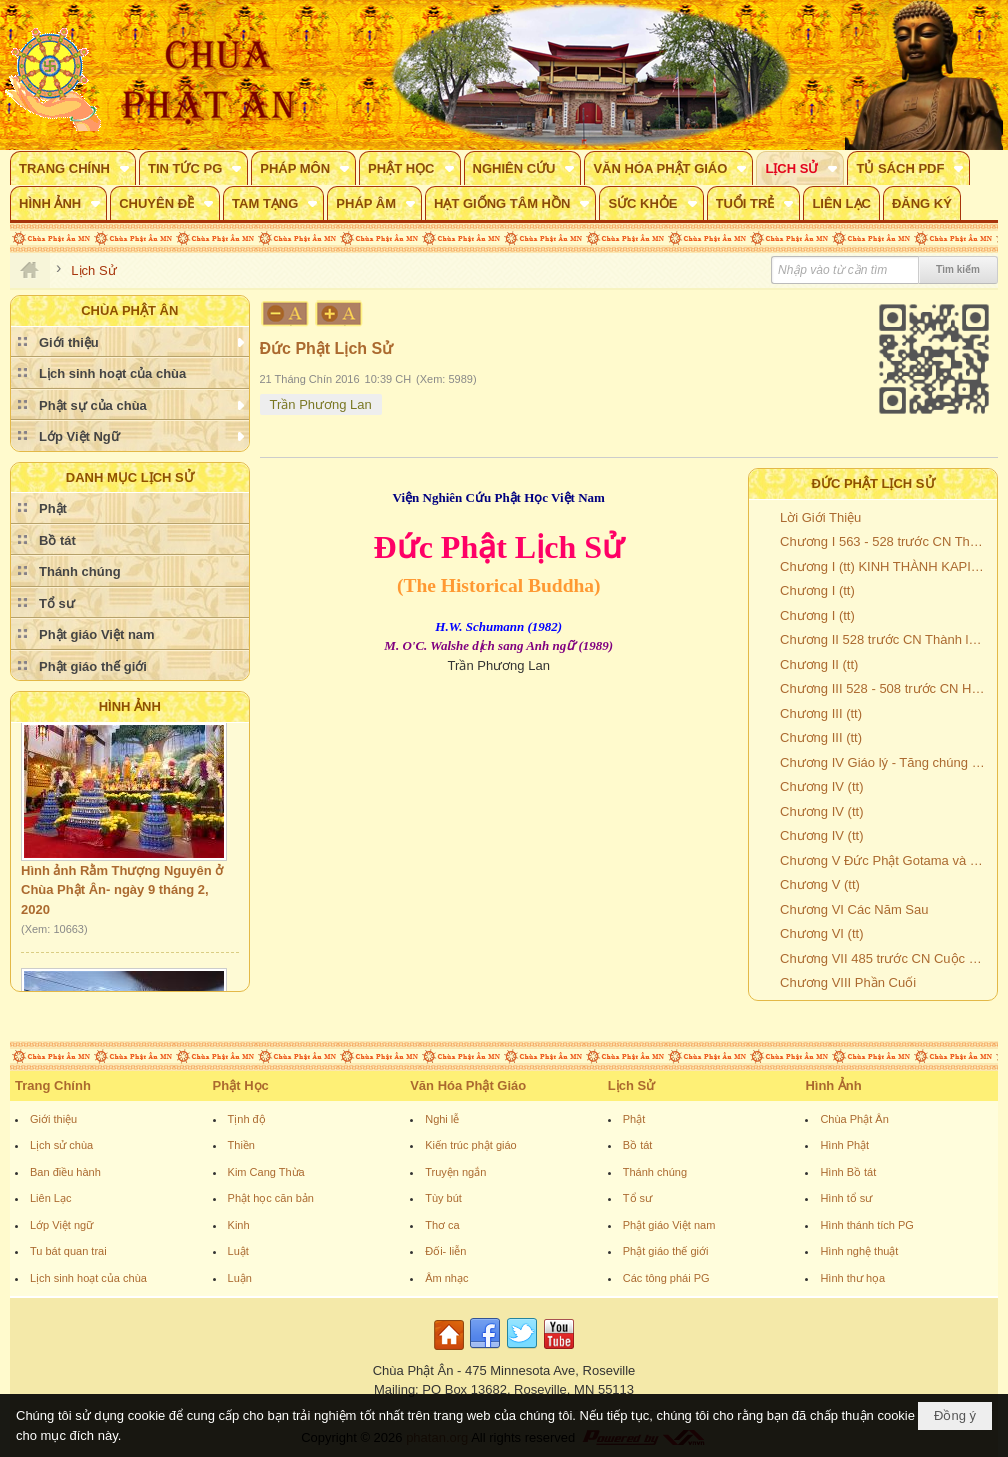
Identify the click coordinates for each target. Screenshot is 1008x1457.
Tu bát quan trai (68, 1251)
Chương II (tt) (819, 664)
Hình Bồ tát (848, 1172)
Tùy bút (443, 1198)
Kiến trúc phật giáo (471, 1145)
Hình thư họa (852, 1278)
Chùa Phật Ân (854, 1119)
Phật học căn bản (271, 1198)
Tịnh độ (247, 1119)
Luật (238, 1251)
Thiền (241, 1145)
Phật (634, 1119)
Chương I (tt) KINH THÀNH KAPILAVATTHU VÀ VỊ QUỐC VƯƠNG (886, 566)
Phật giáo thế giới (666, 1251)
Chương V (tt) (820, 884)
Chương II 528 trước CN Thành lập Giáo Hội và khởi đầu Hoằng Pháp (886, 639)
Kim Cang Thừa (266, 1172)
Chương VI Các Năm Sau (854, 909)
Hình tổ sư (846, 1198)
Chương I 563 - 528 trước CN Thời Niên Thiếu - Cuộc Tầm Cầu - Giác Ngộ (886, 541)
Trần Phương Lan (321, 404)
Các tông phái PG (666, 1278)
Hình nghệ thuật (859, 1251)
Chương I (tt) (817, 590)
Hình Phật (844, 1145)
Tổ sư (637, 1198)
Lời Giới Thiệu (820, 517)
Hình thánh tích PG (867, 1225)
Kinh (239, 1225)
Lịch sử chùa (61, 1145)
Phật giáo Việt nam (669, 1225)
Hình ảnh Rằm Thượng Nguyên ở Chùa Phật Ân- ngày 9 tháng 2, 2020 (122, 894)
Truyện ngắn (455, 1172)
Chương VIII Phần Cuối (848, 982)
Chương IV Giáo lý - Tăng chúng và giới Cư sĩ (886, 762)
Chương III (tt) (821, 713)
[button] (73, 168)
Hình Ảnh (130, 706)
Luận (240, 1278)
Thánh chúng (655, 1172)
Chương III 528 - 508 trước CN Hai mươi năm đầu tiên (886, 688)
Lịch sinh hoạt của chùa (88, 1278)
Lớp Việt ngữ (61, 1225)
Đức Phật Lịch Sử (873, 483)
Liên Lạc (50, 1198)
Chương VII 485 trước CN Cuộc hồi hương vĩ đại (886, 958)
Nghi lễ (442, 1119)
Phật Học (241, 1085)
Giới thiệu (53, 1119)
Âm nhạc (446, 1278)
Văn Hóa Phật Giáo (468, 1085)
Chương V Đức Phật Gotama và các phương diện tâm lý (886, 860)
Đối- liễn (445, 1251)
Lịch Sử (631, 1085)
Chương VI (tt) (821, 933)
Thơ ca (442, 1225)
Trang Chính (53, 1085)
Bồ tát (638, 1145)
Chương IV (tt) (821, 786)
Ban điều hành (65, 1172)
